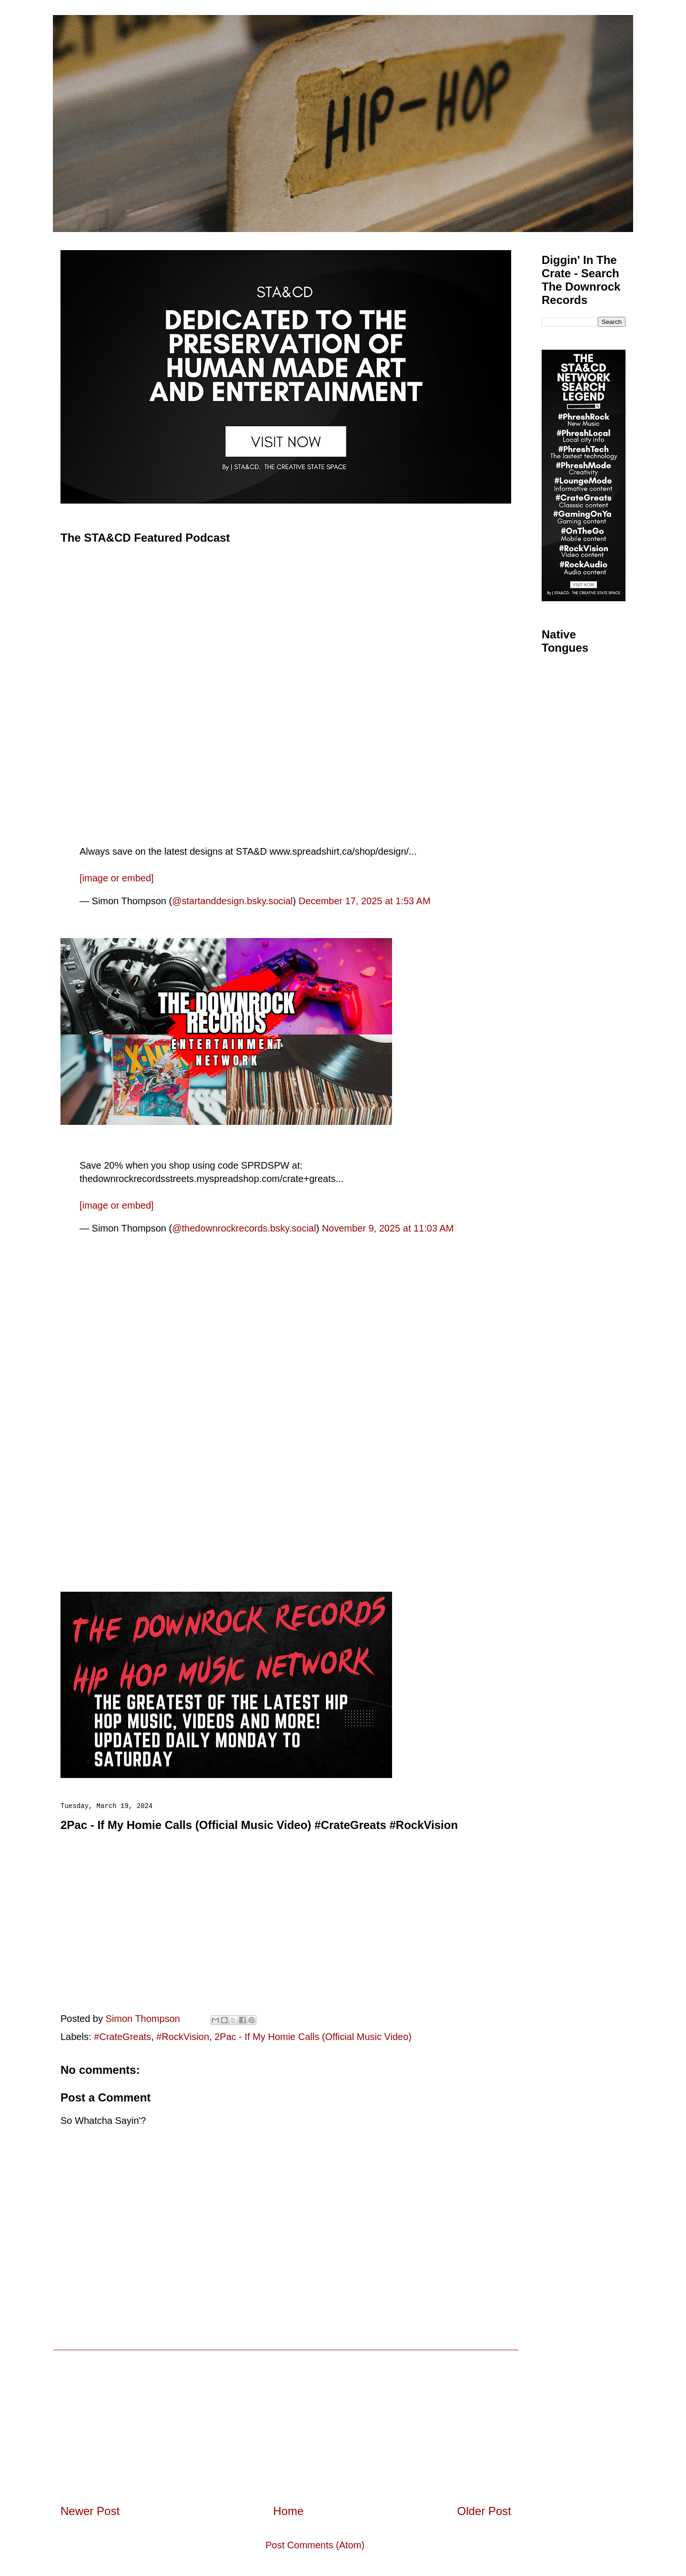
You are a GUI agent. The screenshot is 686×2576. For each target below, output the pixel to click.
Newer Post (90, 2511)
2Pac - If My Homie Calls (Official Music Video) (313, 2036)
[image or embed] (117, 878)
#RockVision (182, 2036)
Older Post (484, 2511)
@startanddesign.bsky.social (232, 901)
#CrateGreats (122, 2036)
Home (288, 2511)
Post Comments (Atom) (314, 2545)
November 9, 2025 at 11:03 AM (388, 1228)
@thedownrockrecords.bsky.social (244, 1228)
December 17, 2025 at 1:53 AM (365, 901)
